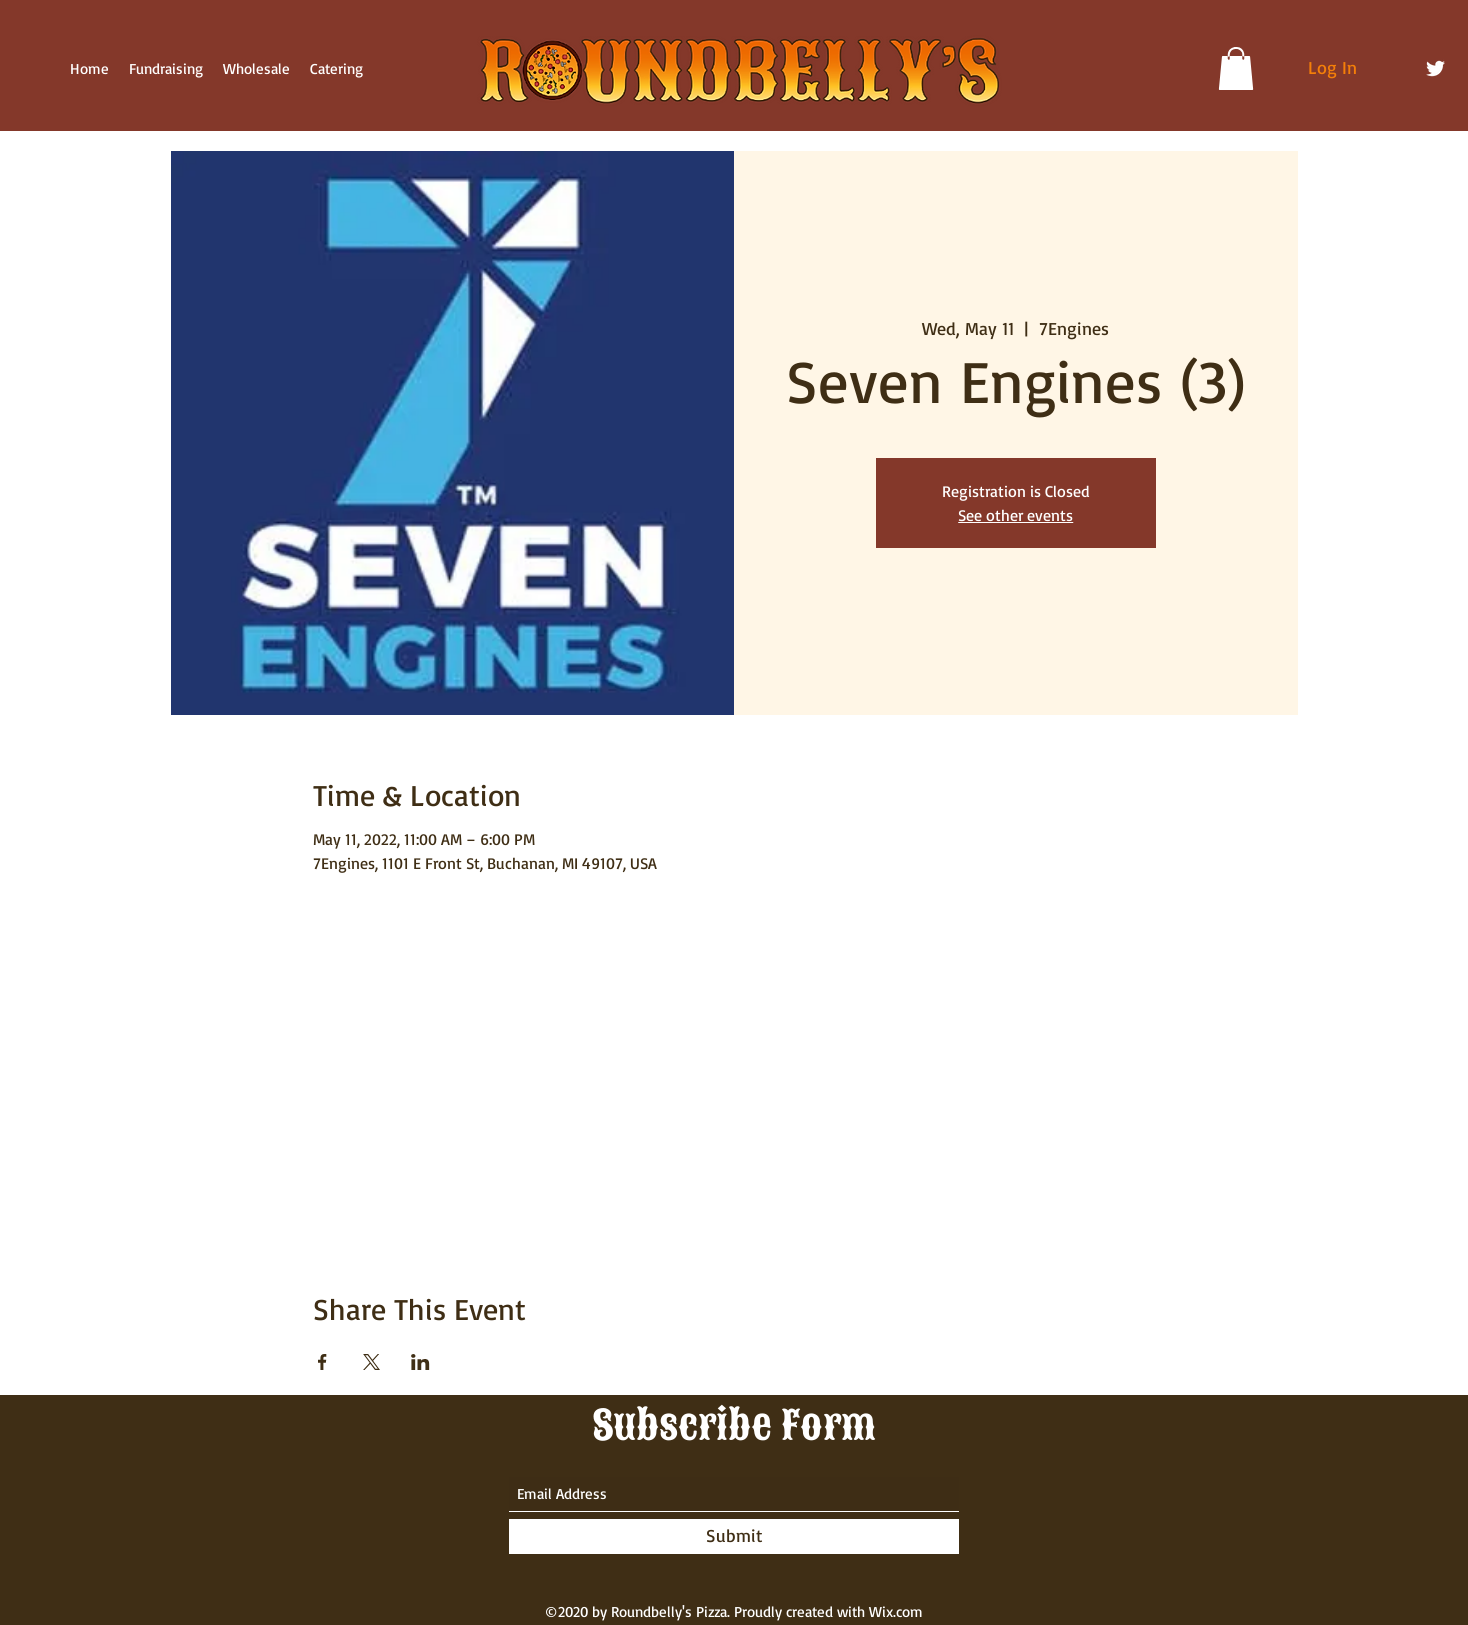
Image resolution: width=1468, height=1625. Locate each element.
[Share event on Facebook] (322, 1362)
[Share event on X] (371, 1362)
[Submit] (734, 1536)
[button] (1236, 68)
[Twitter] (1435, 68)
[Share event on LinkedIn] (420, 1362)
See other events (1015, 515)
